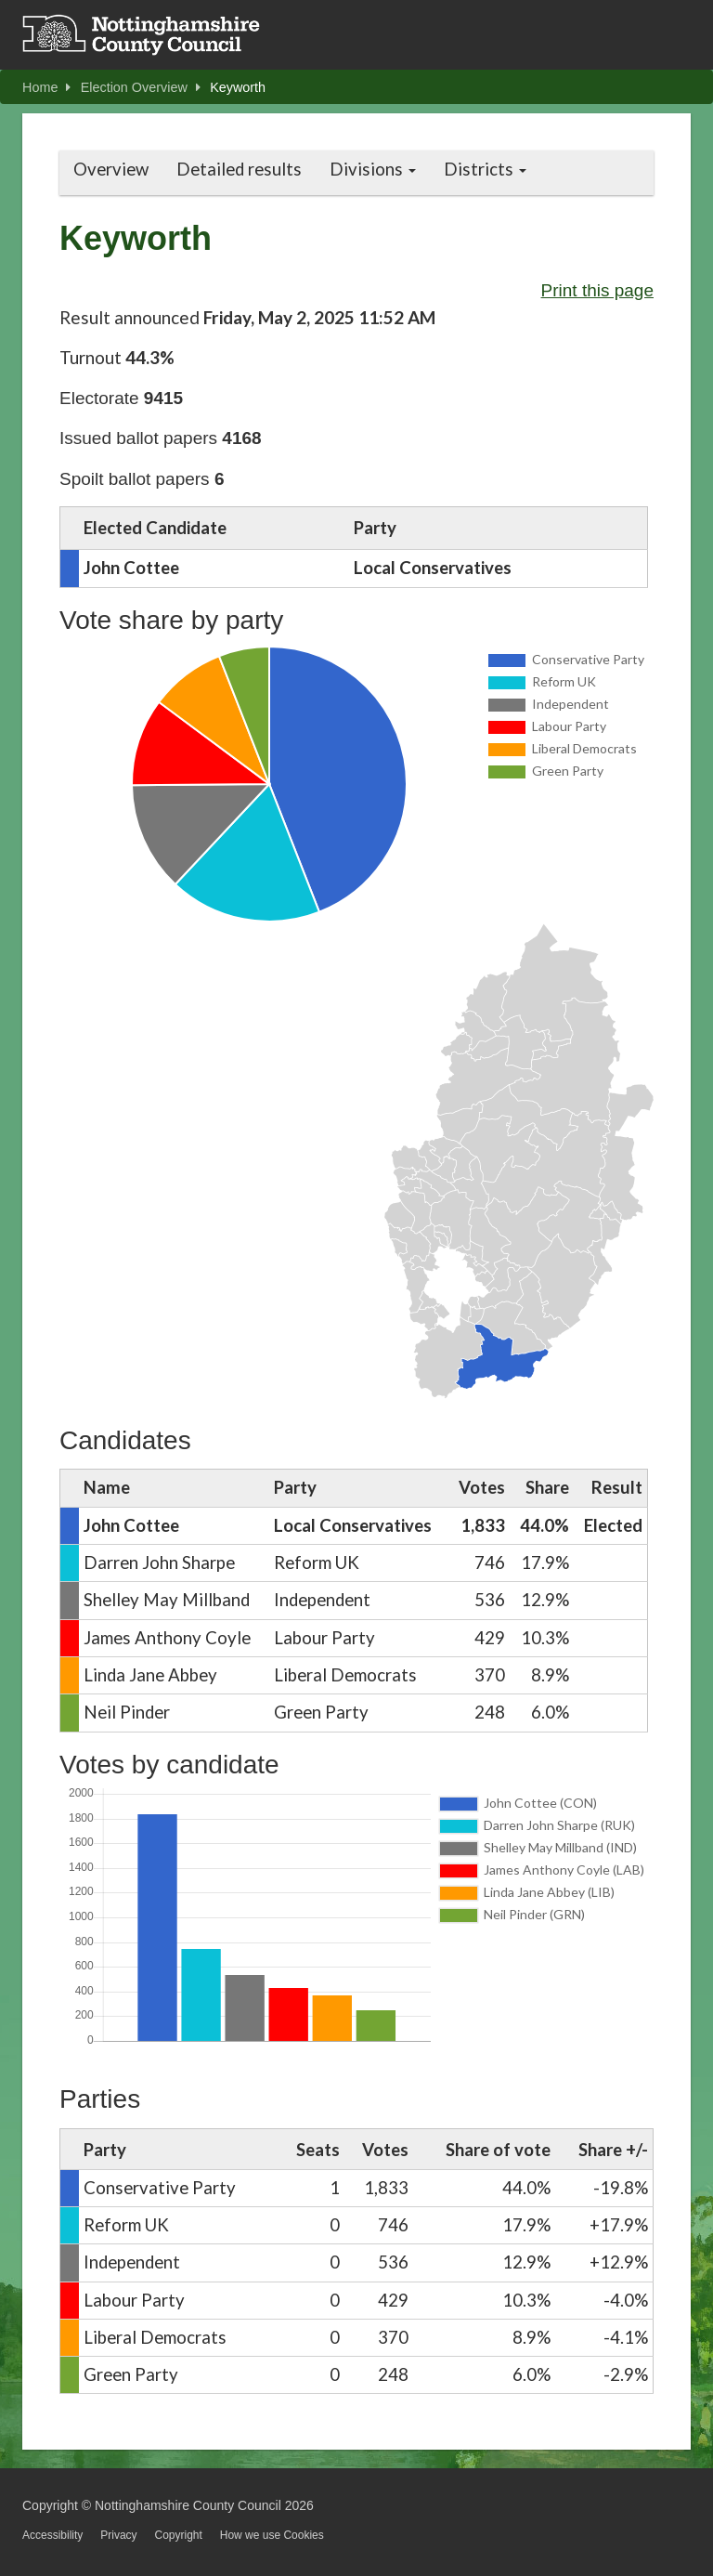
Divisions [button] (373, 169)
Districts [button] (485, 169)
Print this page (597, 290)
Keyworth (238, 87)
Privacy (118, 2535)
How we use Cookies (272, 2535)
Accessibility (52, 2535)
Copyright (177, 2535)
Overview (111, 169)
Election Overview (141, 87)
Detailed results (239, 169)
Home (46, 87)
